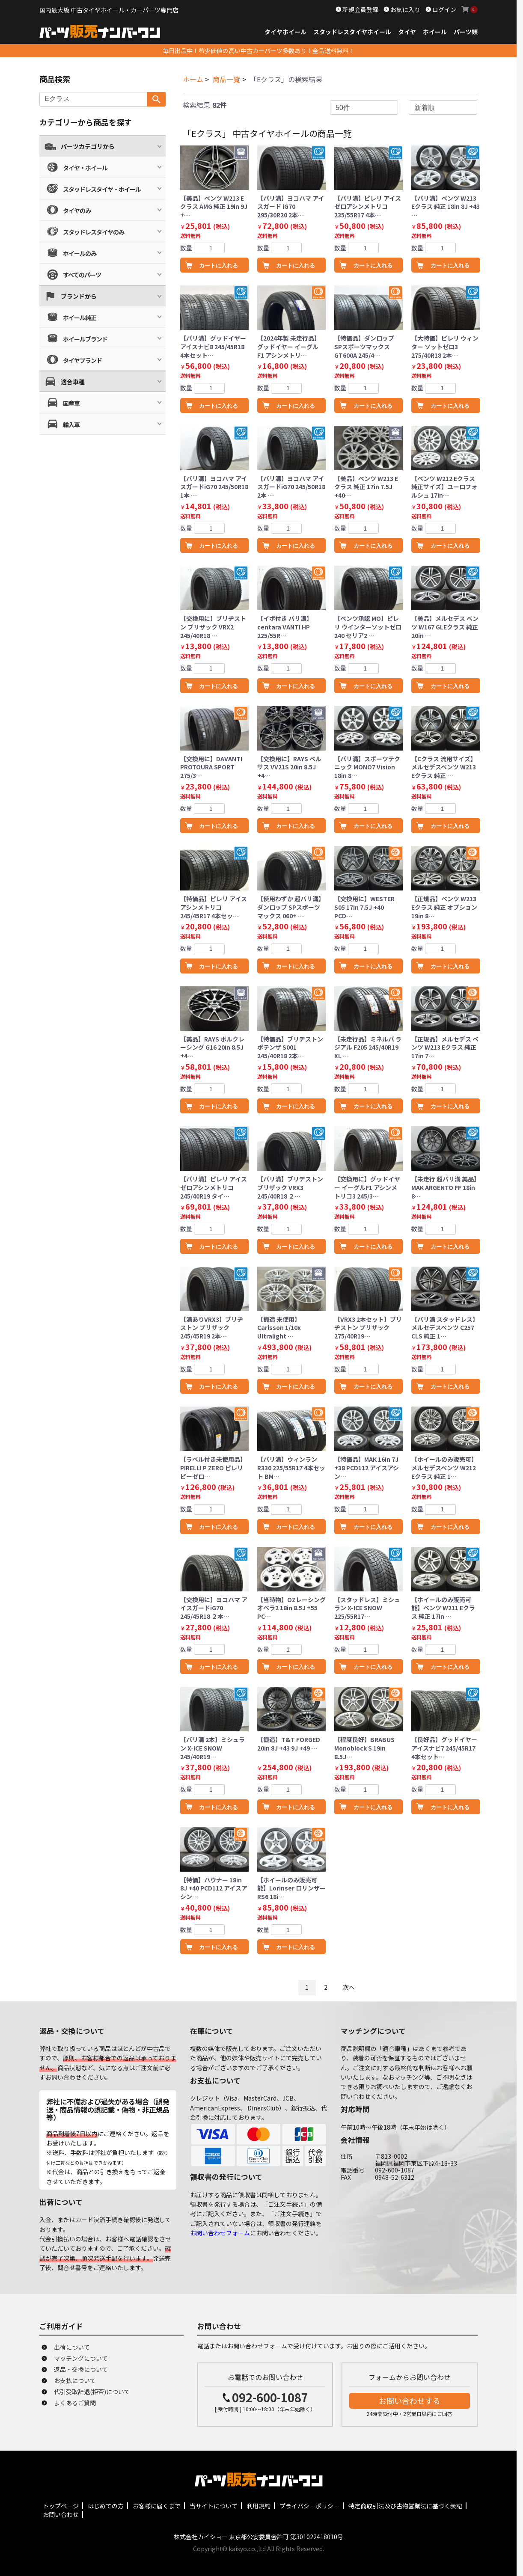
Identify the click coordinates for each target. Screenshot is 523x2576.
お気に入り (404, 9)
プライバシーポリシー (309, 2505)
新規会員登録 (359, 9)
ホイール (435, 31)
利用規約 (258, 2505)
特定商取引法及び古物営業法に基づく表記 (405, 2505)
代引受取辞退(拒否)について (92, 2391)
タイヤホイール (285, 31)
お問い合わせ (61, 2514)
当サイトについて (214, 2505)
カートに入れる (218, 265)
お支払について (75, 2380)
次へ (349, 1987)
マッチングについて (81, 2358)
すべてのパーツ (82, 274)
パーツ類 (466, 31)
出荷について (72, 2347)
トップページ (61, 2505)
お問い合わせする (409, 2400)
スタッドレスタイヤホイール (352, 31)
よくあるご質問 (75, 2402)
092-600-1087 (270, 2397)
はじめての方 (106, 2505)
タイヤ (407, 31)
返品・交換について (81, 2369)
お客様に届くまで (157, 2505)
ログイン (443, 9)
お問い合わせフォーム (220, 2233)
